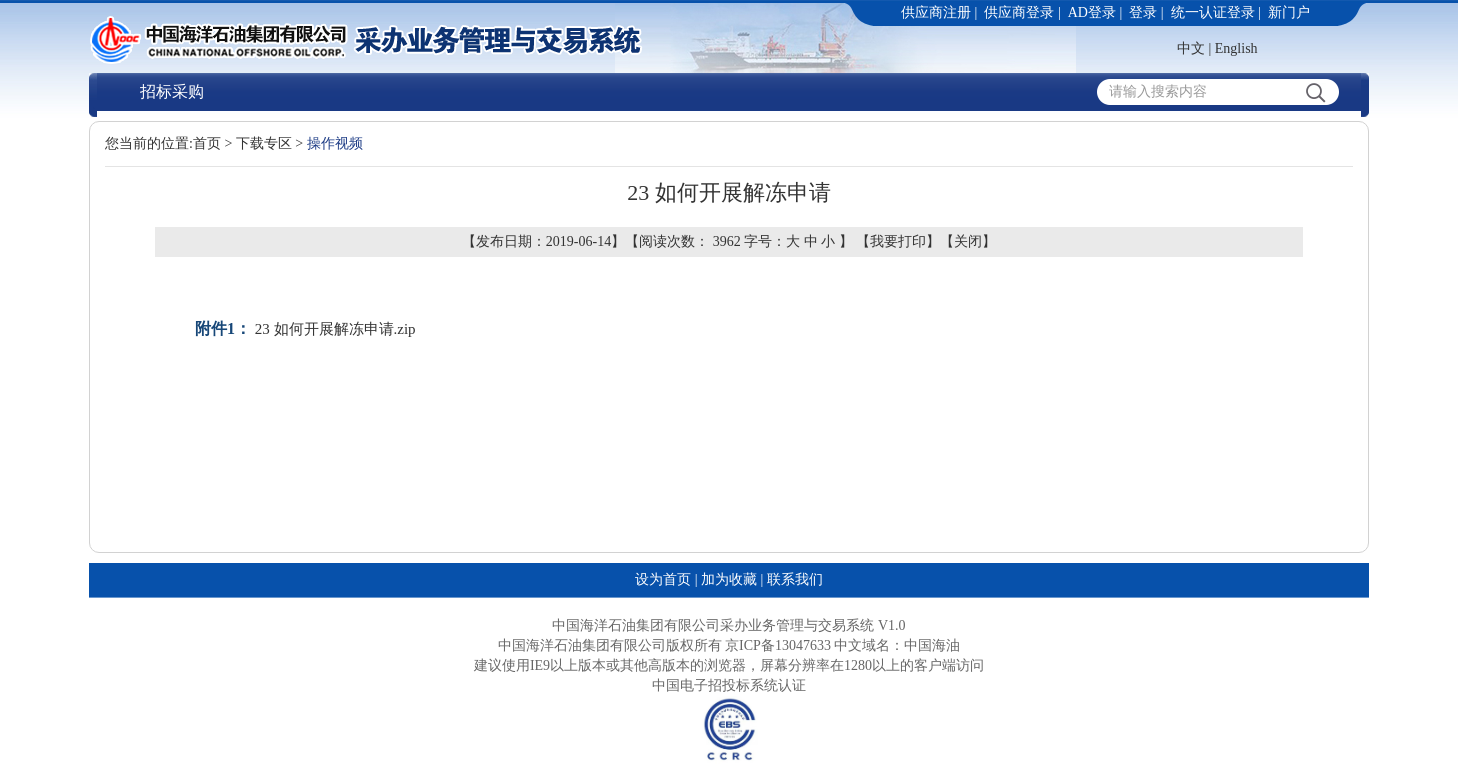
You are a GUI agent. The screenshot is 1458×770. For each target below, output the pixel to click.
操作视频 (335, 143)
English (1236, 48)
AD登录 (1092, 12)
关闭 (968, 241)
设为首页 (663, 579)
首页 (207, 143)
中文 (1191, 48)
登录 (1143, 12)
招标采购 (172, 91)
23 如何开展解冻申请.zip (335, 329)
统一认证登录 (1213, 12)
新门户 (1289, 12)
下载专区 (264, 143)
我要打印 (898, 241)
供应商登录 (1019, 12)
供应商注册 (936, 12)
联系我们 (795, 579)
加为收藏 (729, 579)
